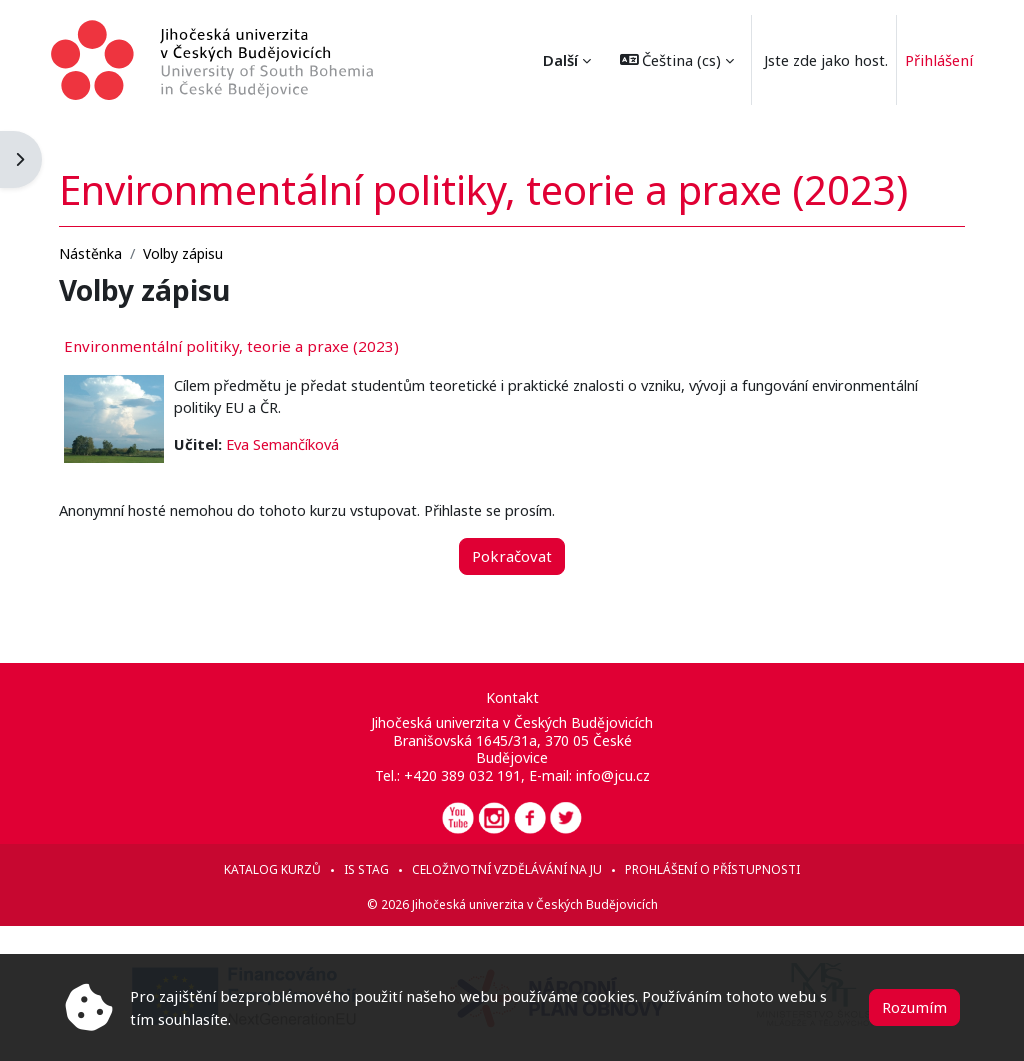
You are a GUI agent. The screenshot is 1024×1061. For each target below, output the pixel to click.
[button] (662, 60)
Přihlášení (926, 60)
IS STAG (366, 869)
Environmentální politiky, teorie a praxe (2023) (259, 328)
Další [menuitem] (545, 60)
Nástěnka (118, 236)
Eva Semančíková (314, 428)
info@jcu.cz (612, 775)
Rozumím (914, 1007)
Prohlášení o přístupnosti (712, 869)
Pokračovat (512, 539)
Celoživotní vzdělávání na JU (507, 869)
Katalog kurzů (272, 869)
